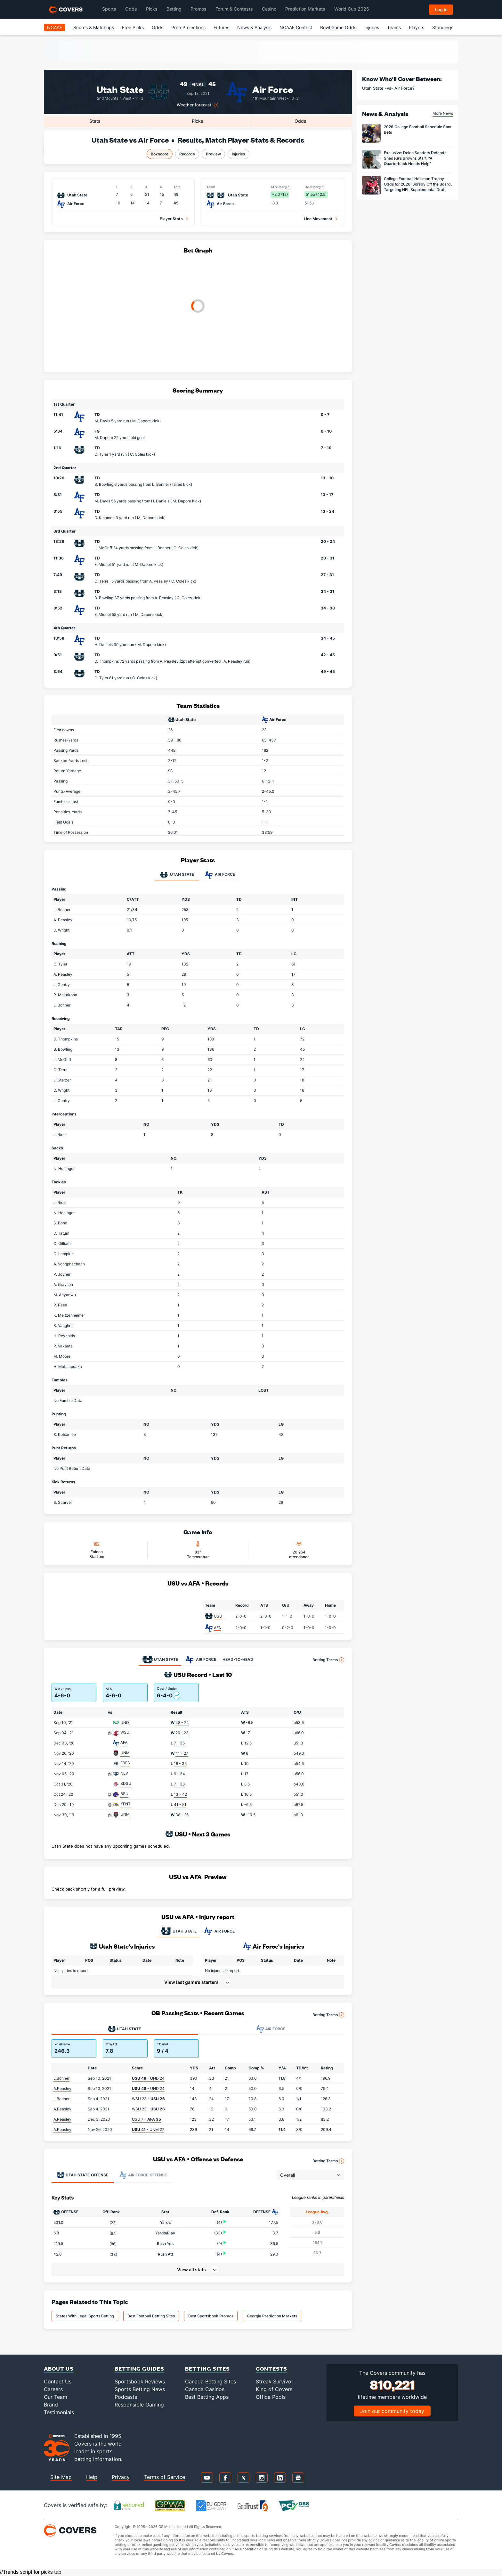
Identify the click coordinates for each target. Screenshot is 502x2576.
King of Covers (274, 2389)
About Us (59, 2368)
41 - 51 (180, 1804)
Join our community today (392, 2411)
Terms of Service (164, 2477)
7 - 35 (179, 1743)
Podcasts (126, 2397)
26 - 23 (182, 1732)
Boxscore (159, 154)
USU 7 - (146, 2119)
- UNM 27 (148, 2129)
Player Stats (171, 218)
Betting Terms (328, 1659)
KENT (125, 1804)
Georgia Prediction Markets (272, 2316)
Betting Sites (207, 2368)
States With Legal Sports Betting (85, 2316)
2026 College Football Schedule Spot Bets (417, 129)
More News (443, 113)
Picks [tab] (197, 121)
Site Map (61, 2477)
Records (187, 154)
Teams (394, 27)
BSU (124, 1793)
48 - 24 (182, 1722)
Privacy (121, 2477)
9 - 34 (179, 1773)
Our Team (55, 2397)
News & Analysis (254, 27)
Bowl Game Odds (338, 27)
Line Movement (318, 218)
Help (91, 2477)
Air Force (272, 89)
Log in (441, 9)
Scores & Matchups (93, 27)
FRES (125, 1762)
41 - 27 (181, 1753)
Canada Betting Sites (210, 2381)
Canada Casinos (204, 2389)
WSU (124, 1732)
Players (416, 27)
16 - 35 (180, 1763)
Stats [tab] (95, 121)
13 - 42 (180, 1794)
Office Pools (271, 2397)
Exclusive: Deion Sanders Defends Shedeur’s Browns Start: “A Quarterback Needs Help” (415, 158)
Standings (442, 27)
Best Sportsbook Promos (210, 2316)
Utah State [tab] (177, 875)
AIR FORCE (219, 1931)
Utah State (119, 89)
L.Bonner (61, 2078)
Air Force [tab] (220, 875)
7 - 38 (179, 1784)
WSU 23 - (148, 2098)
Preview (213, 154)
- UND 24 (148, 2078)
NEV (124, 1773)
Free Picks (133, 27)
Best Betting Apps (207, 2397)
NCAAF (54, 27)
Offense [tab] (82, 2175)
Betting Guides (139, 2368)
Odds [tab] (300, 121)
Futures (221, 27)
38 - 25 (182, 1814)
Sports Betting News (140, 2389)
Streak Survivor (274, 2381)
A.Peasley (62, 2088)
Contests (271, 2368)
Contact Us (57, 2381)
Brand (51, 2404)
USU (218, 1616)
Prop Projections (188, 27)
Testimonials (59, 2412)
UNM (125, 1752)
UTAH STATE (179, 1931)
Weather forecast (194, 105)
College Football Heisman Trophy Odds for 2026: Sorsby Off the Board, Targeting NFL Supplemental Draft (418, 184)
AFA (217, 1627)
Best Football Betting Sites (151, 2316)
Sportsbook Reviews (140, 2381)
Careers (53, 2389)
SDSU (125, 1783)
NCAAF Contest (295, 27)
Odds (157, 27)
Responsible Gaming (139, 2404)
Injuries (371, 27)
